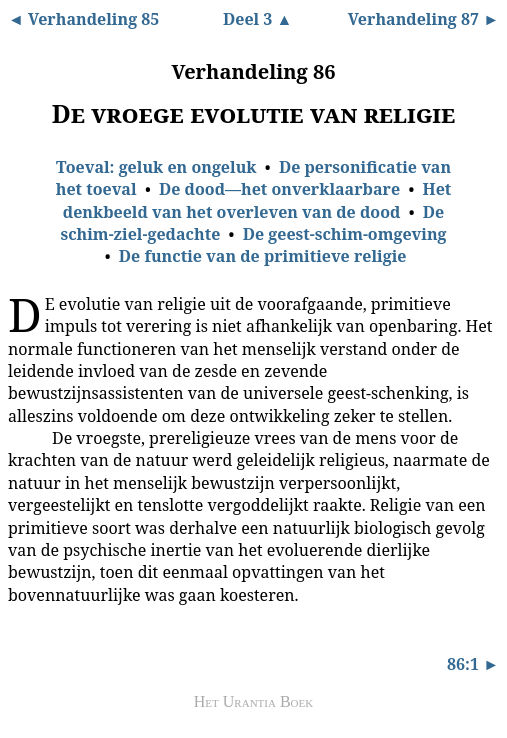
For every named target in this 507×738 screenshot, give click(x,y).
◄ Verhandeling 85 (83, 19)
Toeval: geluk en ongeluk (156, 167)
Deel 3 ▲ (257, 19)
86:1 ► (473, 664)
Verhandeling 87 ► (423, 19)
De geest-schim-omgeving (345, 234)
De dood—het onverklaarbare (279, 189)
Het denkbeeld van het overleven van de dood (257, 200)
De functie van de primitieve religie (263, 256)
